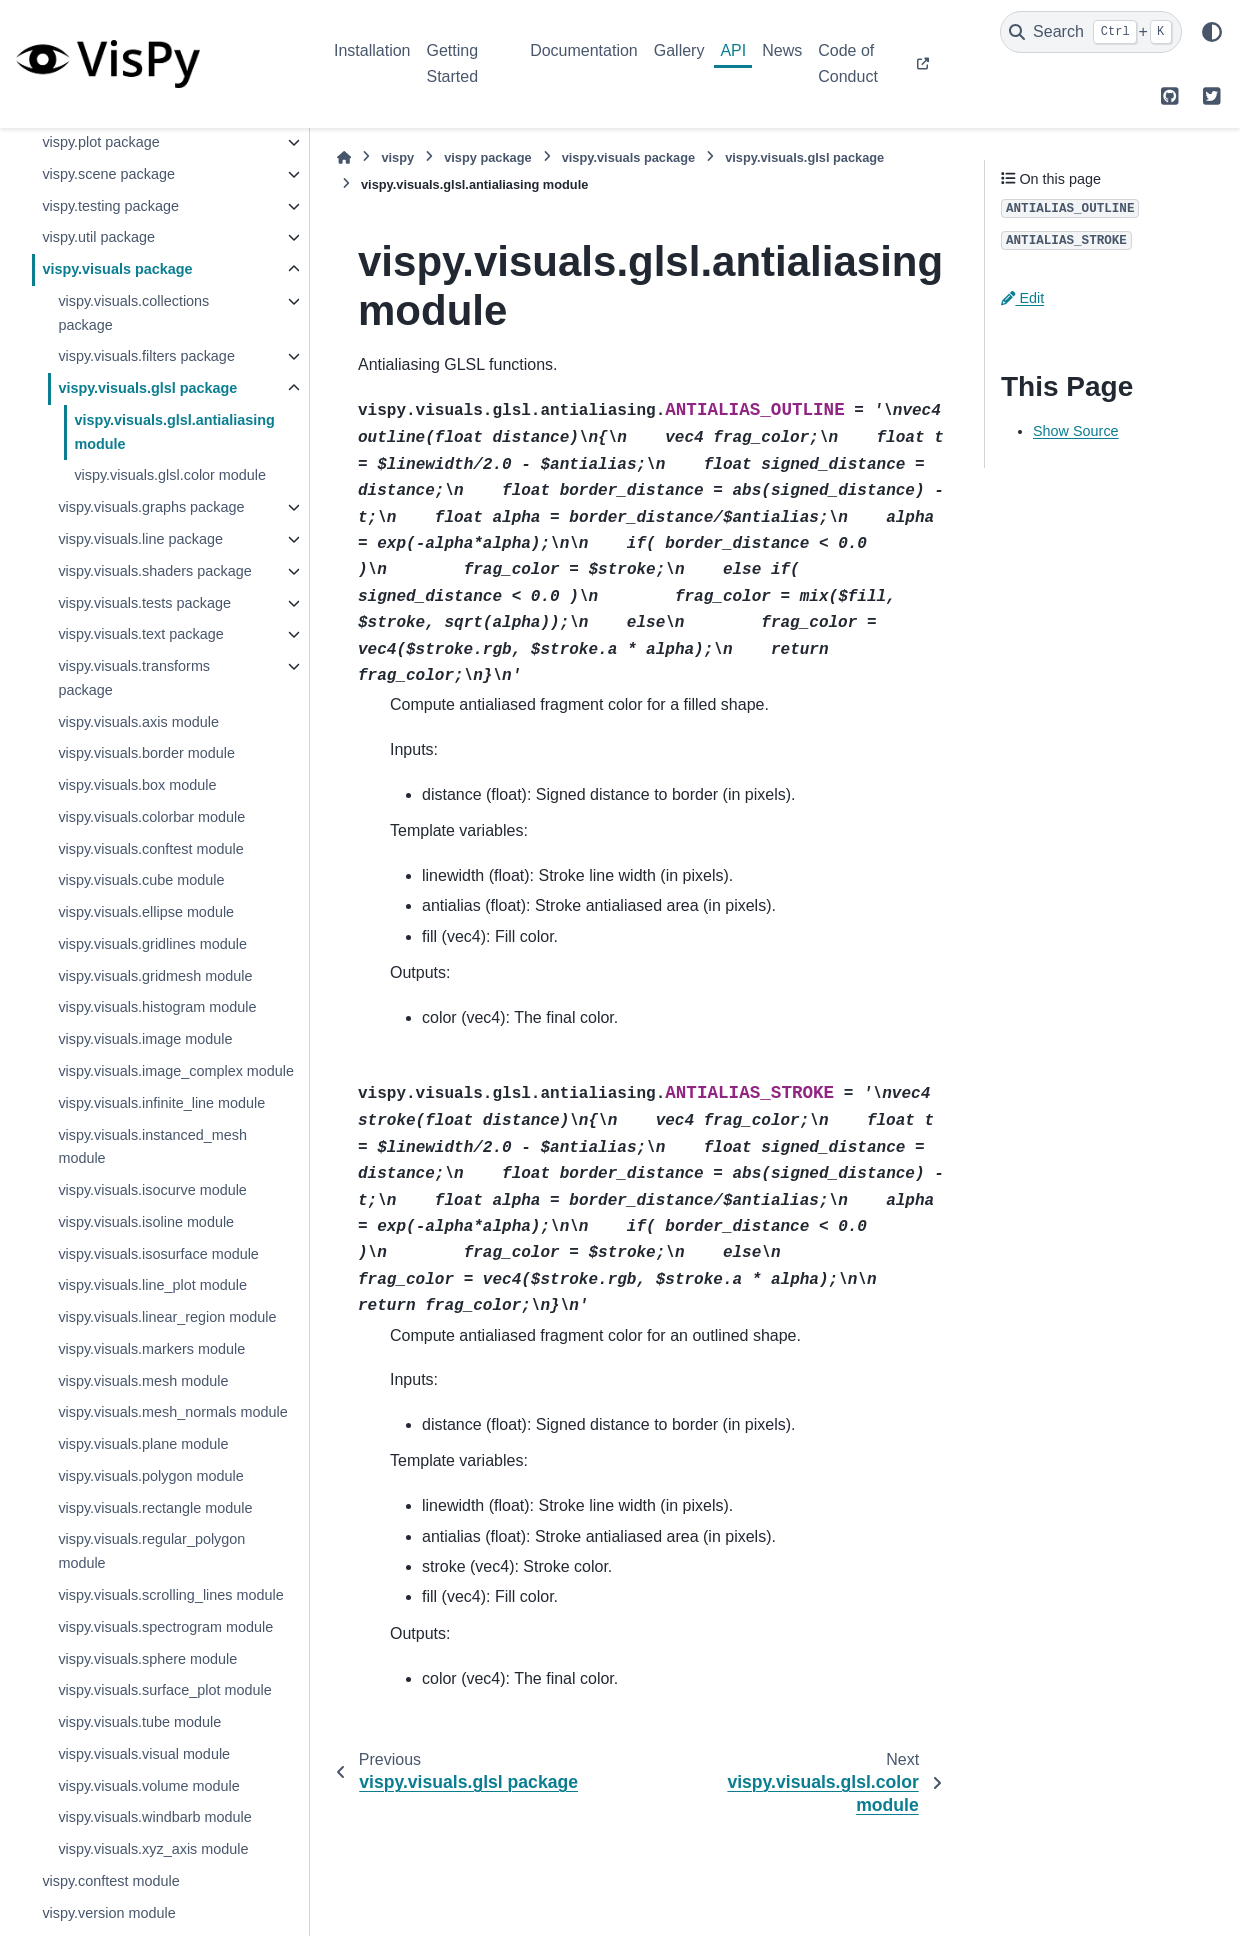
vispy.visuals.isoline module (146, 1222)
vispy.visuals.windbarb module (154, 1817)
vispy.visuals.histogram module (157, 1007)
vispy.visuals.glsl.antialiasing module (174, 432)
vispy (397, 157)
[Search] (1091, 32)
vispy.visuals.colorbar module (151, 817)
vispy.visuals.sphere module (147, 1659)
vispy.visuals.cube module (141, 880)
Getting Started (453, 63)
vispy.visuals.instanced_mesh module (152, 1147)
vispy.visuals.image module (145, 1039)
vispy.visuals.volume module (148, 1786)
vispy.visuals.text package (140, 634)
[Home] (344, 157)
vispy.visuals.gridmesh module (155, 976)
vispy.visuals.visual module (144, 1754)
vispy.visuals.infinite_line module (161, 1103)
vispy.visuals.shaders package (154, 571)
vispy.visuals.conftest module (150, 849)
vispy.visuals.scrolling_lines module (170, 1595)
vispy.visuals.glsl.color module (170, 475)
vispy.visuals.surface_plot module (164, 1690)
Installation (372, 50)
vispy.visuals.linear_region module (167, 1317)
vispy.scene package (108, 174)
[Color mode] (1212, 32)
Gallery (679, 50)
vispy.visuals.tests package (144, 603)
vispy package (488, 157)
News (782, 50)
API (733, 50)
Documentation (584, 50)
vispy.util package (98, 237)
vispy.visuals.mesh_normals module (172, 1412)
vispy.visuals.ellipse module (146, 912)
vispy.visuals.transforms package (134, 678)
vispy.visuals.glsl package (147, 388)
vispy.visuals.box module (137, 785)
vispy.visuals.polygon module (150, 1476)
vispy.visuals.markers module (151, 1349)
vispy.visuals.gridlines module (152, 944)
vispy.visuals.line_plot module (152, 1285)
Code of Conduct (848, 63)
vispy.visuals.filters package (146, 356)
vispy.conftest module (110, 1881)
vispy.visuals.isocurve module (152, 1190)
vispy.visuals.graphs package (151, 507)
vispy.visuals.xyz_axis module (153, 1849)
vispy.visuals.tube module (139, 1722)
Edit (1022, 298)
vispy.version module (108, 1913)
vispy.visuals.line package (140, 539)
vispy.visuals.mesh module (143, 1381)
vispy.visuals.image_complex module (176, 1071)
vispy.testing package (110, 206)
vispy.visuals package (117, 269)
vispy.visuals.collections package (133, 313)
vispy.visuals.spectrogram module (165, 1627)
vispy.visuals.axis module (138, 722)
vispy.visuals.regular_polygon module (151, 1551)
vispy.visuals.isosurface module (158, 1254)
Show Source (1076, 431)
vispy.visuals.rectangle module (155, 1508)
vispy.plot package (100, 142)
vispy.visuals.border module (146, 753)
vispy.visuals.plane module (143, 1444)
